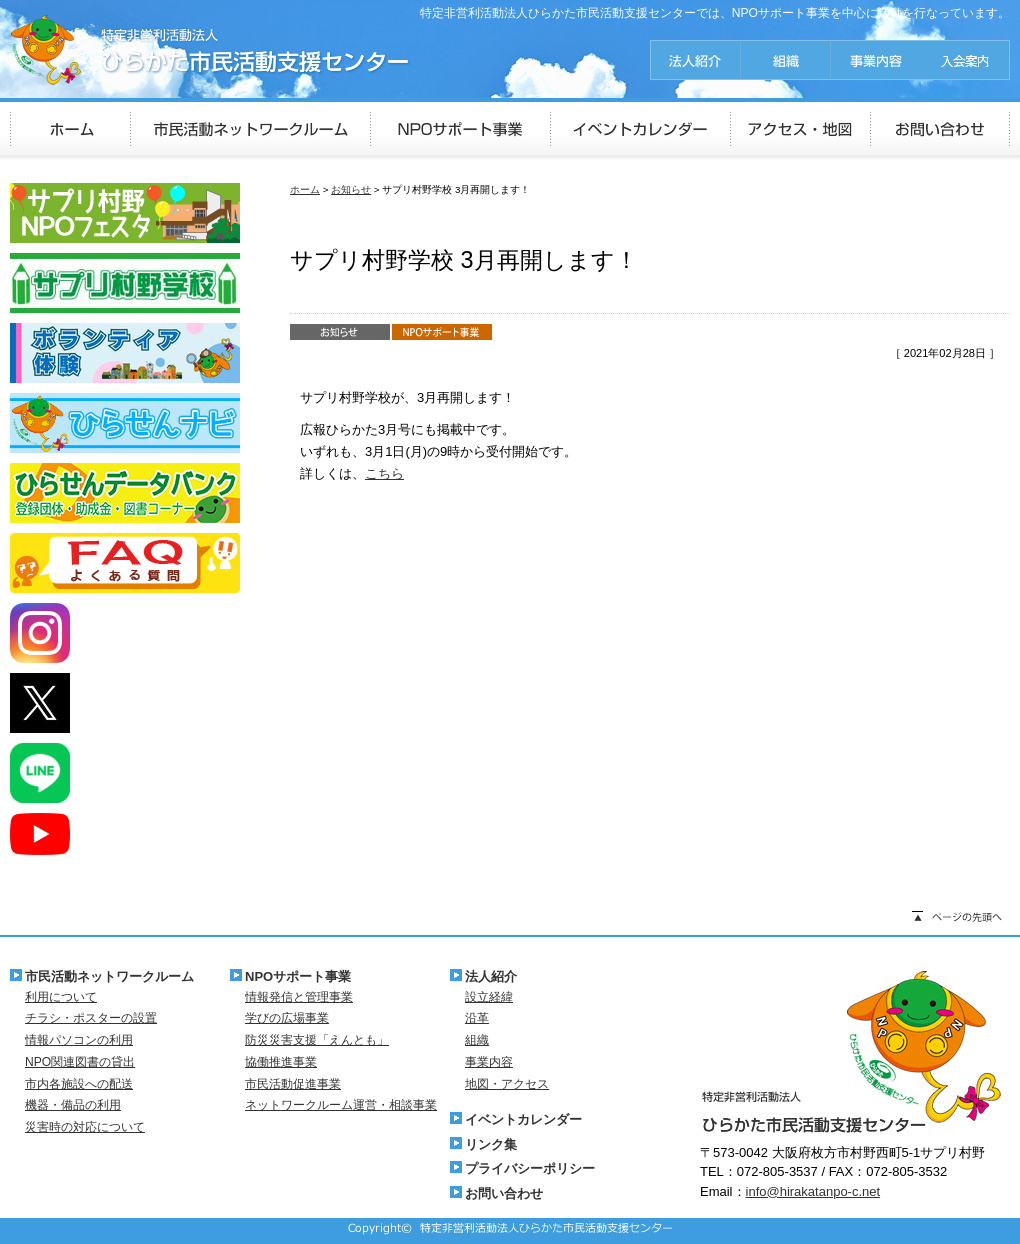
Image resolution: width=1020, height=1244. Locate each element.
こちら (384, 473)
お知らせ (351, 189)
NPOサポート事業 (298, 976)
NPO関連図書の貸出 (80, 1062)
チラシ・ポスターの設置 (91, 1018)
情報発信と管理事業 (299, 997)
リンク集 (491, 1144)
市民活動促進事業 (293, 1084)
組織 (477, 1040)
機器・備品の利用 (73, 1105)
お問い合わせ (504, 1193)
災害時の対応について (85, 1127)
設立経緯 (489, 997)
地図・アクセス (507, 1084)
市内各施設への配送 (79, 1084)
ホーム (305, 189)
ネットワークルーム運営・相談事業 (341, 1105)
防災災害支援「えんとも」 (317, 1040)
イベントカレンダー (523, 1119)
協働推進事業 (281, 1062)
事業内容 (489, 1062)
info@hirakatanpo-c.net (813, 1191)
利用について (61, 997)
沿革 (477, 1018)
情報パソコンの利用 (79, 1040)
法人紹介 (491, 976)
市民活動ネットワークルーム (109, 976)
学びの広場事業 (287, 1018)
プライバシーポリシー (530, 1168)
